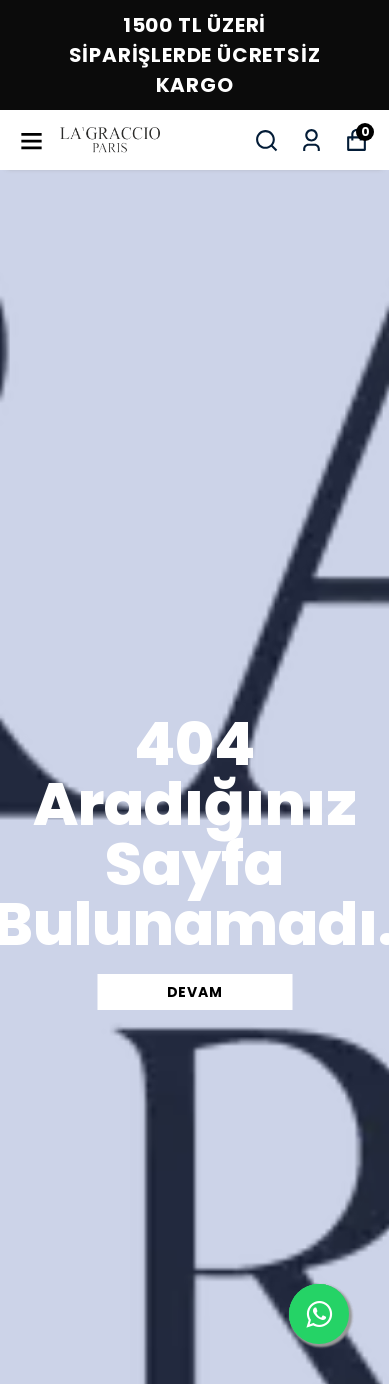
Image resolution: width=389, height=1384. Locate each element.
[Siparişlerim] (311, 140)
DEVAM (195, 992)
